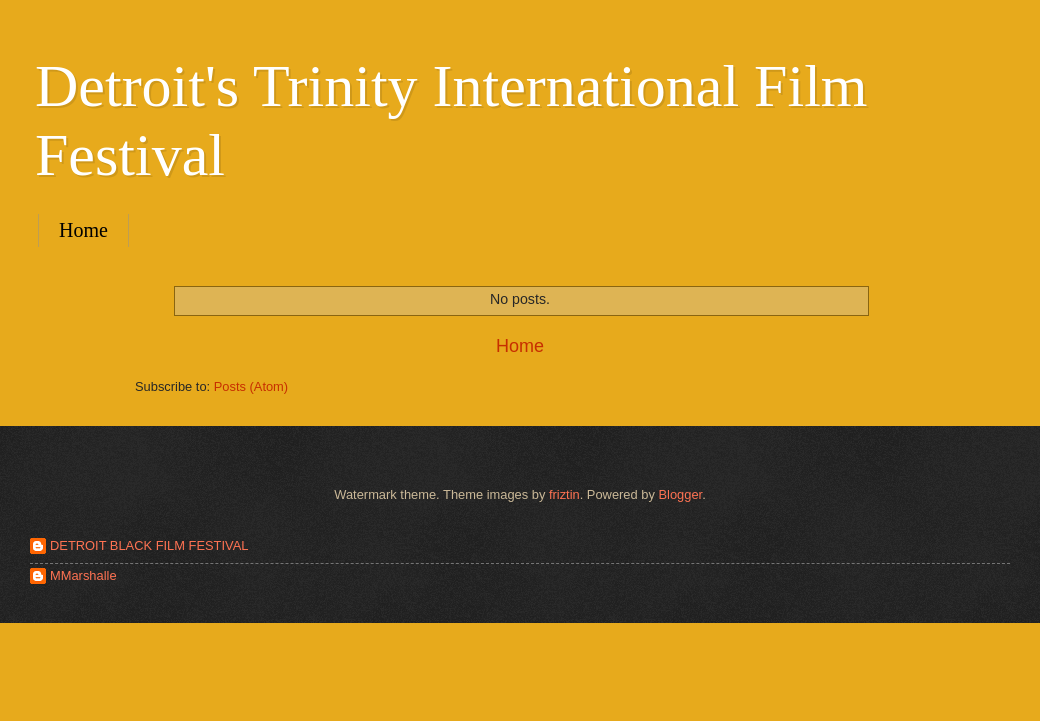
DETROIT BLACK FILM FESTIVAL (149, 545)
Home (83, 230)
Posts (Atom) (251, 386)
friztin (564, 494)
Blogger (680, 494)
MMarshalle (83, 575)
